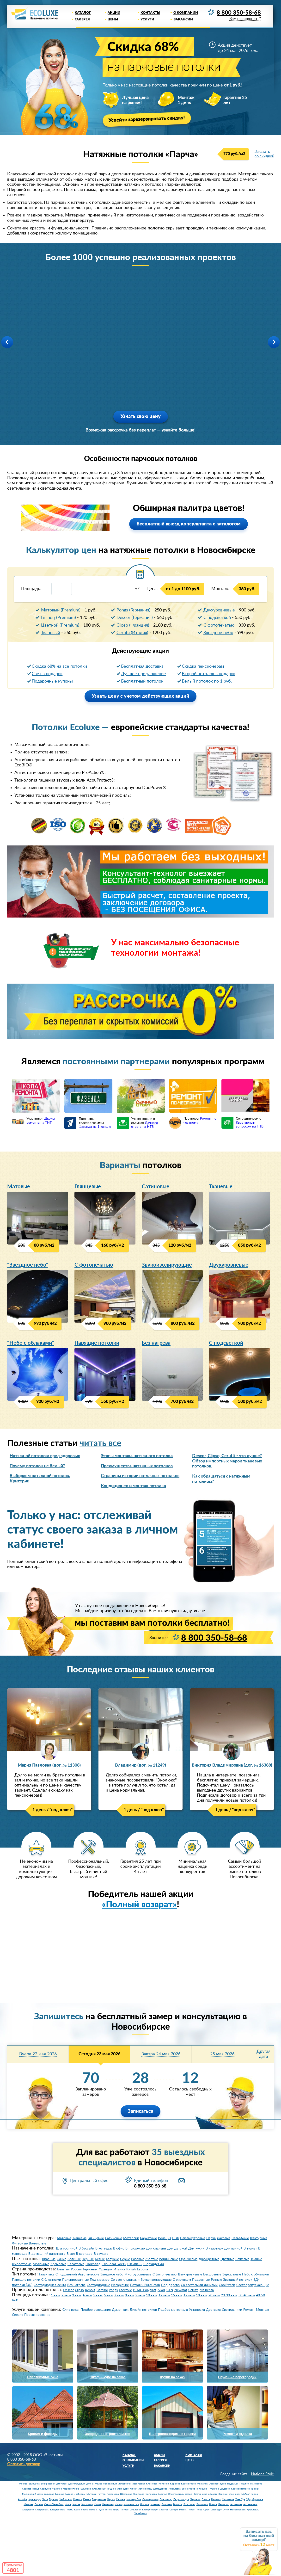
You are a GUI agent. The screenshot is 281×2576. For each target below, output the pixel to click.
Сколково (138, 2494)
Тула (101, 2509)
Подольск (232, 2484)
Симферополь (150, 2499)
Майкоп (245, 2494)
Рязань (183, 2509)
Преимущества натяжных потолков (137, 1466)
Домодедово (160, 2489)
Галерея (82, 19)
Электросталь (176, 2494)
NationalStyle (262, 2474)
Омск (226, 2509)
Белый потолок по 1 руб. (207, 681)
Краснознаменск (240, 2489)
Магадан (28, 2504)
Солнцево (151, 2494)
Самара (174, 2509)
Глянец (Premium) (58, 618)
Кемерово (108, 2504)
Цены (113, 19)
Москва (23, 2484)
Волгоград (189, 2504)
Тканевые (220, 1186)
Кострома (87, 2504)
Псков (191, 2509)
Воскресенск (48, 2484)
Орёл (206, 2509)
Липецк (39, 2504)
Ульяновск (234, 2494)
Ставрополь (42, 2509)
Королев (175, 2484)
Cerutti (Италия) (132, 633)
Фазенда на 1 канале (95, 1126)
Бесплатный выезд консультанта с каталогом (188, 524)
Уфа (248, 2499)
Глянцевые (87, 1186)
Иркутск (144, 2504)
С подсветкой (217, 618)
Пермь (69, 2509)
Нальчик (216, 2499)
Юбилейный (99, 2489)
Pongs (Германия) (133, 610)
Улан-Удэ (240, 2499)
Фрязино (57, 2489)
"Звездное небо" (27, 1265)
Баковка (59, 2494)
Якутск (111, 2499)
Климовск (151, 2484)
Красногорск (188, 2484)
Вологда (177, 2504)
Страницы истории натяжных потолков (140, 1476)
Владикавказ (99, 2499)
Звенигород (188, 2489)
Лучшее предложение (143, 674)
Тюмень (93, 2509)
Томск (108, 2509)
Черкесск (195, 2499)
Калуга (118, 2504)
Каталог (83, 12)
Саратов (163, 2509)
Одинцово (123, 2489)
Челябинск (140, 2513)
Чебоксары (66, 2499)
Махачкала (228, 2499)
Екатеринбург (150, 2509)
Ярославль (253, 2509)
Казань (87, 2499)
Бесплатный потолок (142, 681)
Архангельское (45, 2494)
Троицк (255, 2489)
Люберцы (79, 2494)
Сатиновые (155, 1186)
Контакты (150, 12)
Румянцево (113, 2494)
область (212, 2494)
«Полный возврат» (139, 1905)
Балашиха (34, 2484)
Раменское (256, 2484)
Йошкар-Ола (134, 2499)
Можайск (202, 2484)
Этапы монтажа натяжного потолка (137, 1456)
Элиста (206, 2499)
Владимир (202, 2504)
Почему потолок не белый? (37, 1466)
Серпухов (45, 2489)
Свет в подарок (47, 674)
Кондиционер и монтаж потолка (133, 1486)
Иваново (155, 2504)
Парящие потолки (96, 1343)
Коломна (164, 2484)
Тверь (116, 2509)
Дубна (89, 2484)
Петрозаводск (181, 2499)
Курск (68, 2504)
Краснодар (35, 2499)
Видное (111, 2489)
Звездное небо (218, 633)
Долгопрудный (76, 2484)
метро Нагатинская (196, 2494)
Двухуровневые (219, 610)
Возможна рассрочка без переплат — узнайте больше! (140, 430)
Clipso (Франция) (132, 625)
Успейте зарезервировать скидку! (146, 119)
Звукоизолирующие (167, 1265)
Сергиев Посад (30, 2489)
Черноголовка (71, 2489)
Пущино (244, 2484)
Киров (97, 2504)
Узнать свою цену (141, 416)
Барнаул (53, 2499)
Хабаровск (28, 2509)
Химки (133, 2489)
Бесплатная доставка (142, 666)
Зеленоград (145, 2489)
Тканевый (50, 633)
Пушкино (214, 2489)
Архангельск (250, 2504)
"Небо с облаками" (30, 1343)
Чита (45, 2499)
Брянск (213, 2504)
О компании (185, 12)
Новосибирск (237, 2509)
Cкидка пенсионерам (203, 666)
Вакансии (183, 19)
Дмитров (61, 2484)
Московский (29, 2494)
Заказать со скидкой (264, 154)
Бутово (69, 2494)
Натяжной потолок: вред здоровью (45, 1456)
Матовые (18, 1186)
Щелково (85, 2489)
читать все (100, 1443)
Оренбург (216, 2509)
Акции (114, 12)
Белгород (223, 2504)
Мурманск (257, 2499)
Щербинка (126, 2494)
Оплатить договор (23, 2464)
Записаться (140, 2111)
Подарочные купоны (52, 681)
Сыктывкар (166, 2499)
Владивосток (57, 2509)
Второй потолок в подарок (208, 674)
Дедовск (225, 2489)
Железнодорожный (106, 2484)
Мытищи (91, 2494)
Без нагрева (156, 1343)
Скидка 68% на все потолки (59, 666)
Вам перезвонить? (244, 19)
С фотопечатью (218, 625)
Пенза (199, 2509)
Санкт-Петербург (54, 2504)
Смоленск (135, 2509)
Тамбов (124, 2509)
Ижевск (77, 2499)
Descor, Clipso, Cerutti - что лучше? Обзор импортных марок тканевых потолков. (227, 1461)
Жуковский (124, 2484)
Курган (76, 2504)
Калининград (131, 2504)
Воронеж (167, 2504)
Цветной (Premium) (60, 625)
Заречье (162, 2494)
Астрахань (236, 2504)
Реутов (101, 2494)
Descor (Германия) (134, 618)
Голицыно (202, 2489)
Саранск (120, 2499)
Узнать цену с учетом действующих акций (140, 696)
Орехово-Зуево (217, 2484)
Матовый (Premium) (60, 610)
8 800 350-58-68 (239, 13)
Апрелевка (175, 2489)
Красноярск (81, 2509)
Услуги (147, 19)
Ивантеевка (138, 2484)
